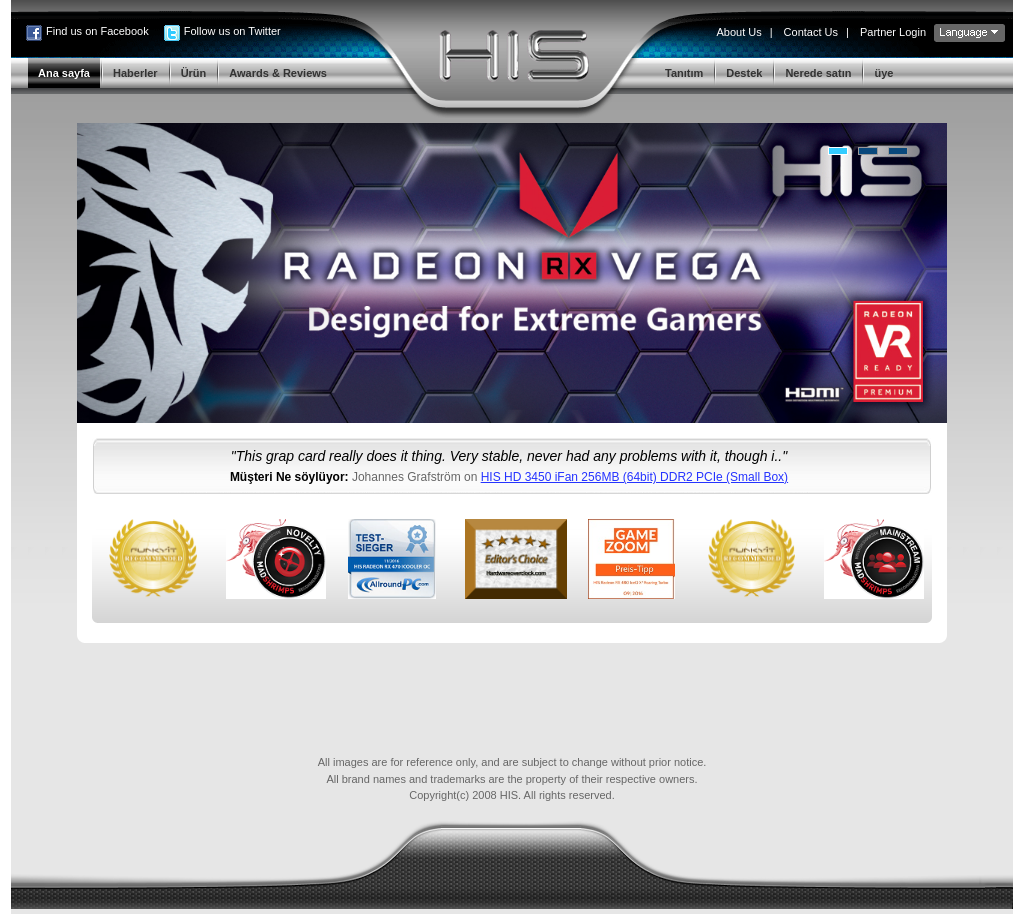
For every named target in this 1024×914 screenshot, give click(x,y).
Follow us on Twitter (232, 31)
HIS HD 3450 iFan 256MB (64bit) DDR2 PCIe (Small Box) (634, 477)
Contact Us (811, 32)
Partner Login (893, 32)
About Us (738, 32)
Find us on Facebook (97, 31)
